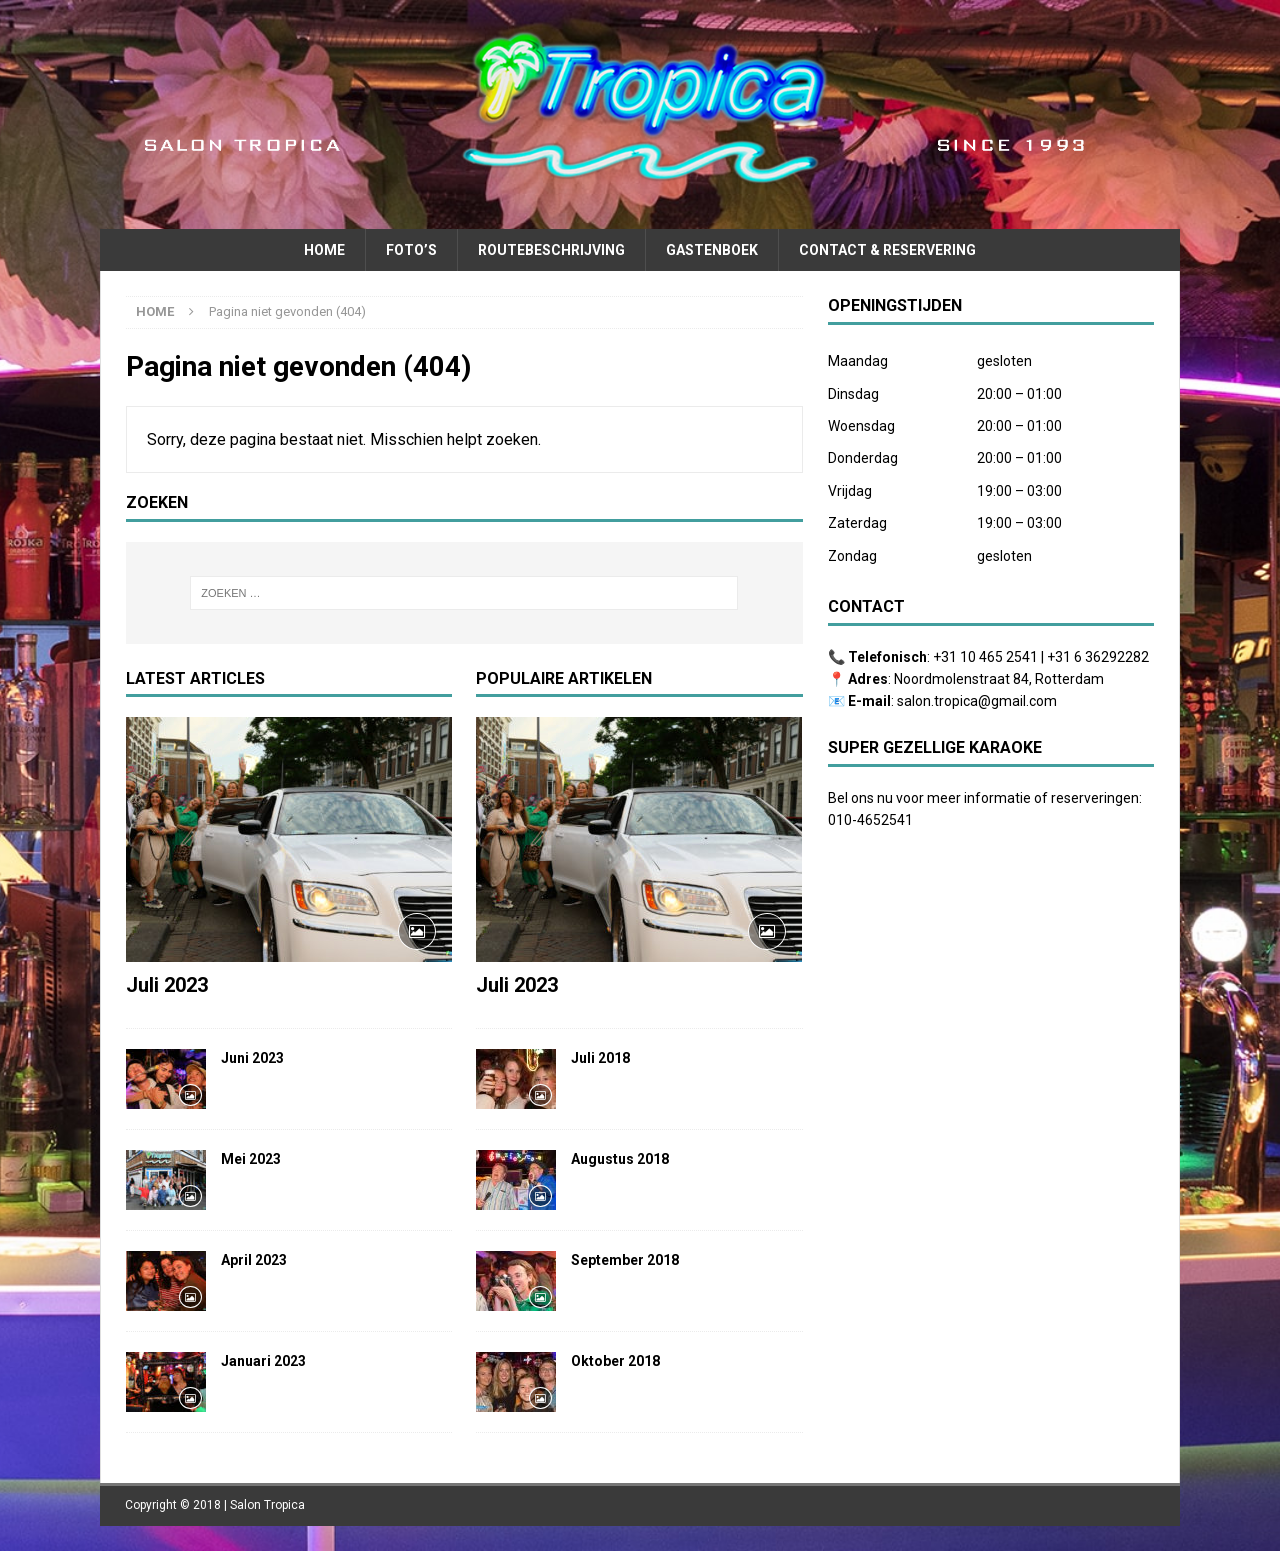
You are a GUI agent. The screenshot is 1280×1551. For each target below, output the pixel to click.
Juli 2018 (600, 1058)
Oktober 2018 (615, 1361)
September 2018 (625, 1260)
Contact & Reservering (887, 250)
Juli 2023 (167, 985)
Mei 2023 (251, 1159)
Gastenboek (712, 250)
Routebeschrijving (551, 250)
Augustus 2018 (620, 1159)
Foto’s (411, 250)
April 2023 (254, 1260)
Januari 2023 (263, 1361)
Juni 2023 (252, 1058)
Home (324, 250)
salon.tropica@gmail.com (977, 701)
